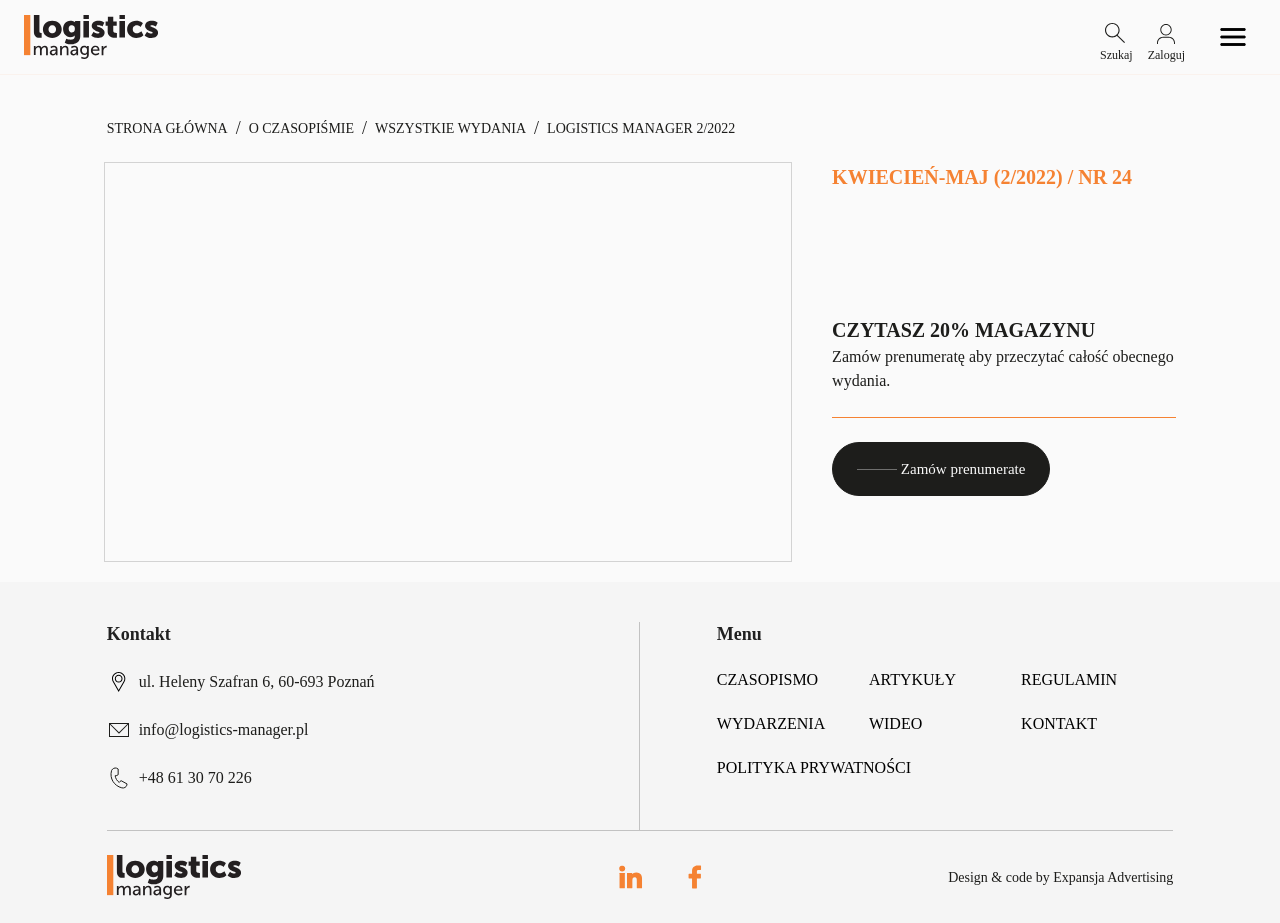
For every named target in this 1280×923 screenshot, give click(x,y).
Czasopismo (767, 679)
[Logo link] (91, 37)
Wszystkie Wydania (450, 128)
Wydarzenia (771, 723)
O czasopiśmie (301, 128)
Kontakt (1059, 723)
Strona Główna (167, 128)
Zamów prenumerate (941, 469)
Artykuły (912, 679)
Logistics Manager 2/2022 (641, 128)
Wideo (895, 723)
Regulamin (1069, 679)
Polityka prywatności (814, 767)
